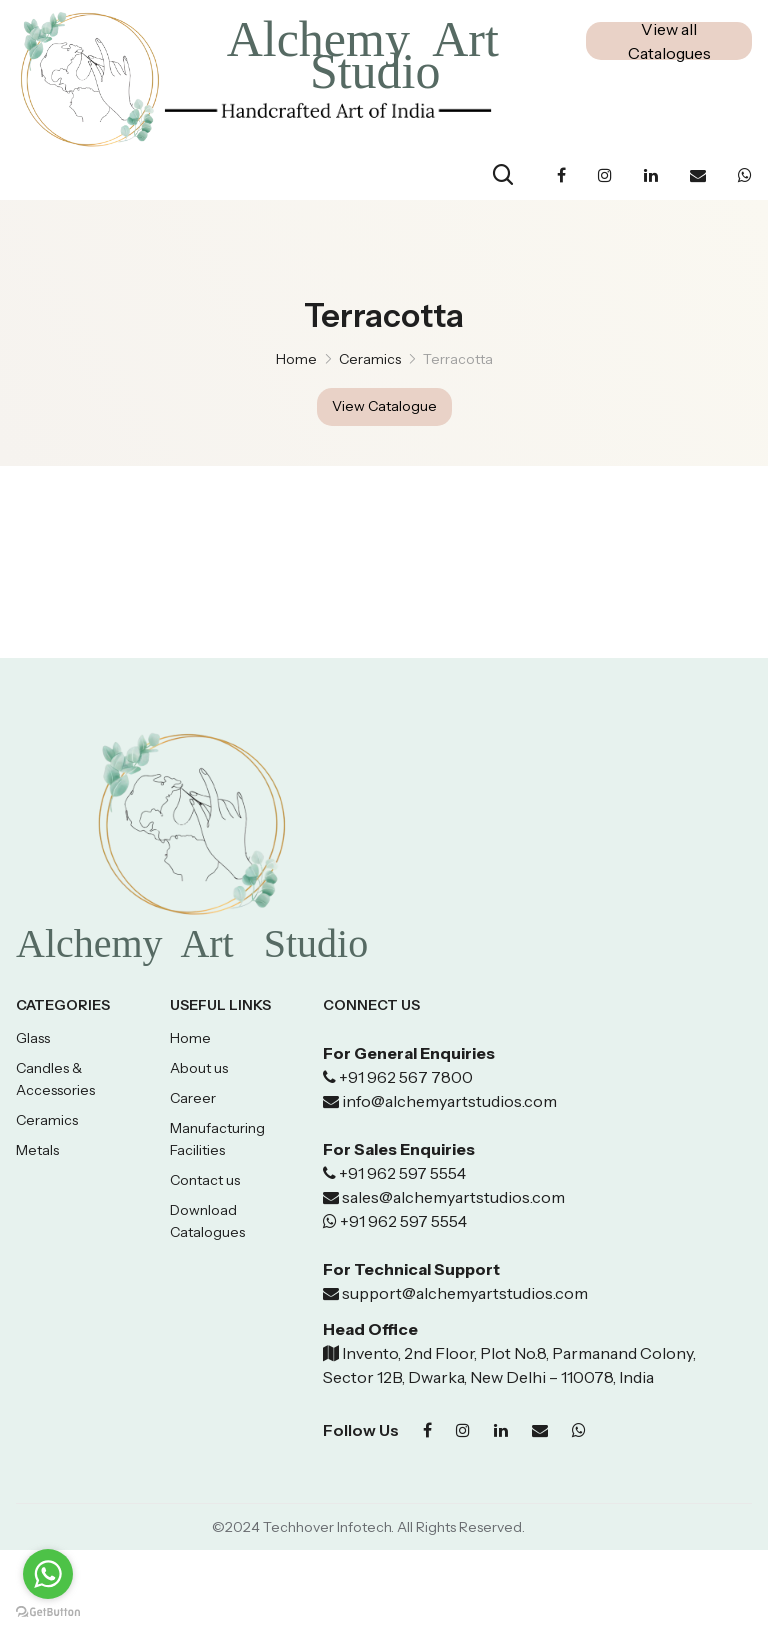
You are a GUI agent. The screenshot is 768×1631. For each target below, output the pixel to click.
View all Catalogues (669, 41)
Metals (37, 1151)
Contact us (205, 1181)
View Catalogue (384, 407)
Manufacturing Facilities (217, 1140)
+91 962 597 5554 (401, 1174)
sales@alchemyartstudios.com (453, 1198)
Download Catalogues (207, 1222)
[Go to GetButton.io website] (48, 1611)
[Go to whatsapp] (48, 1574)
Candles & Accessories (55, 1080)
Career (193, 1099)
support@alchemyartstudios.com (463, 1294)
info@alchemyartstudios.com (449, 1102)
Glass (33, 1039)
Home (296, 359)
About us (199, 1069)
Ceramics (47, 1121)
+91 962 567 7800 (406, 1078)
